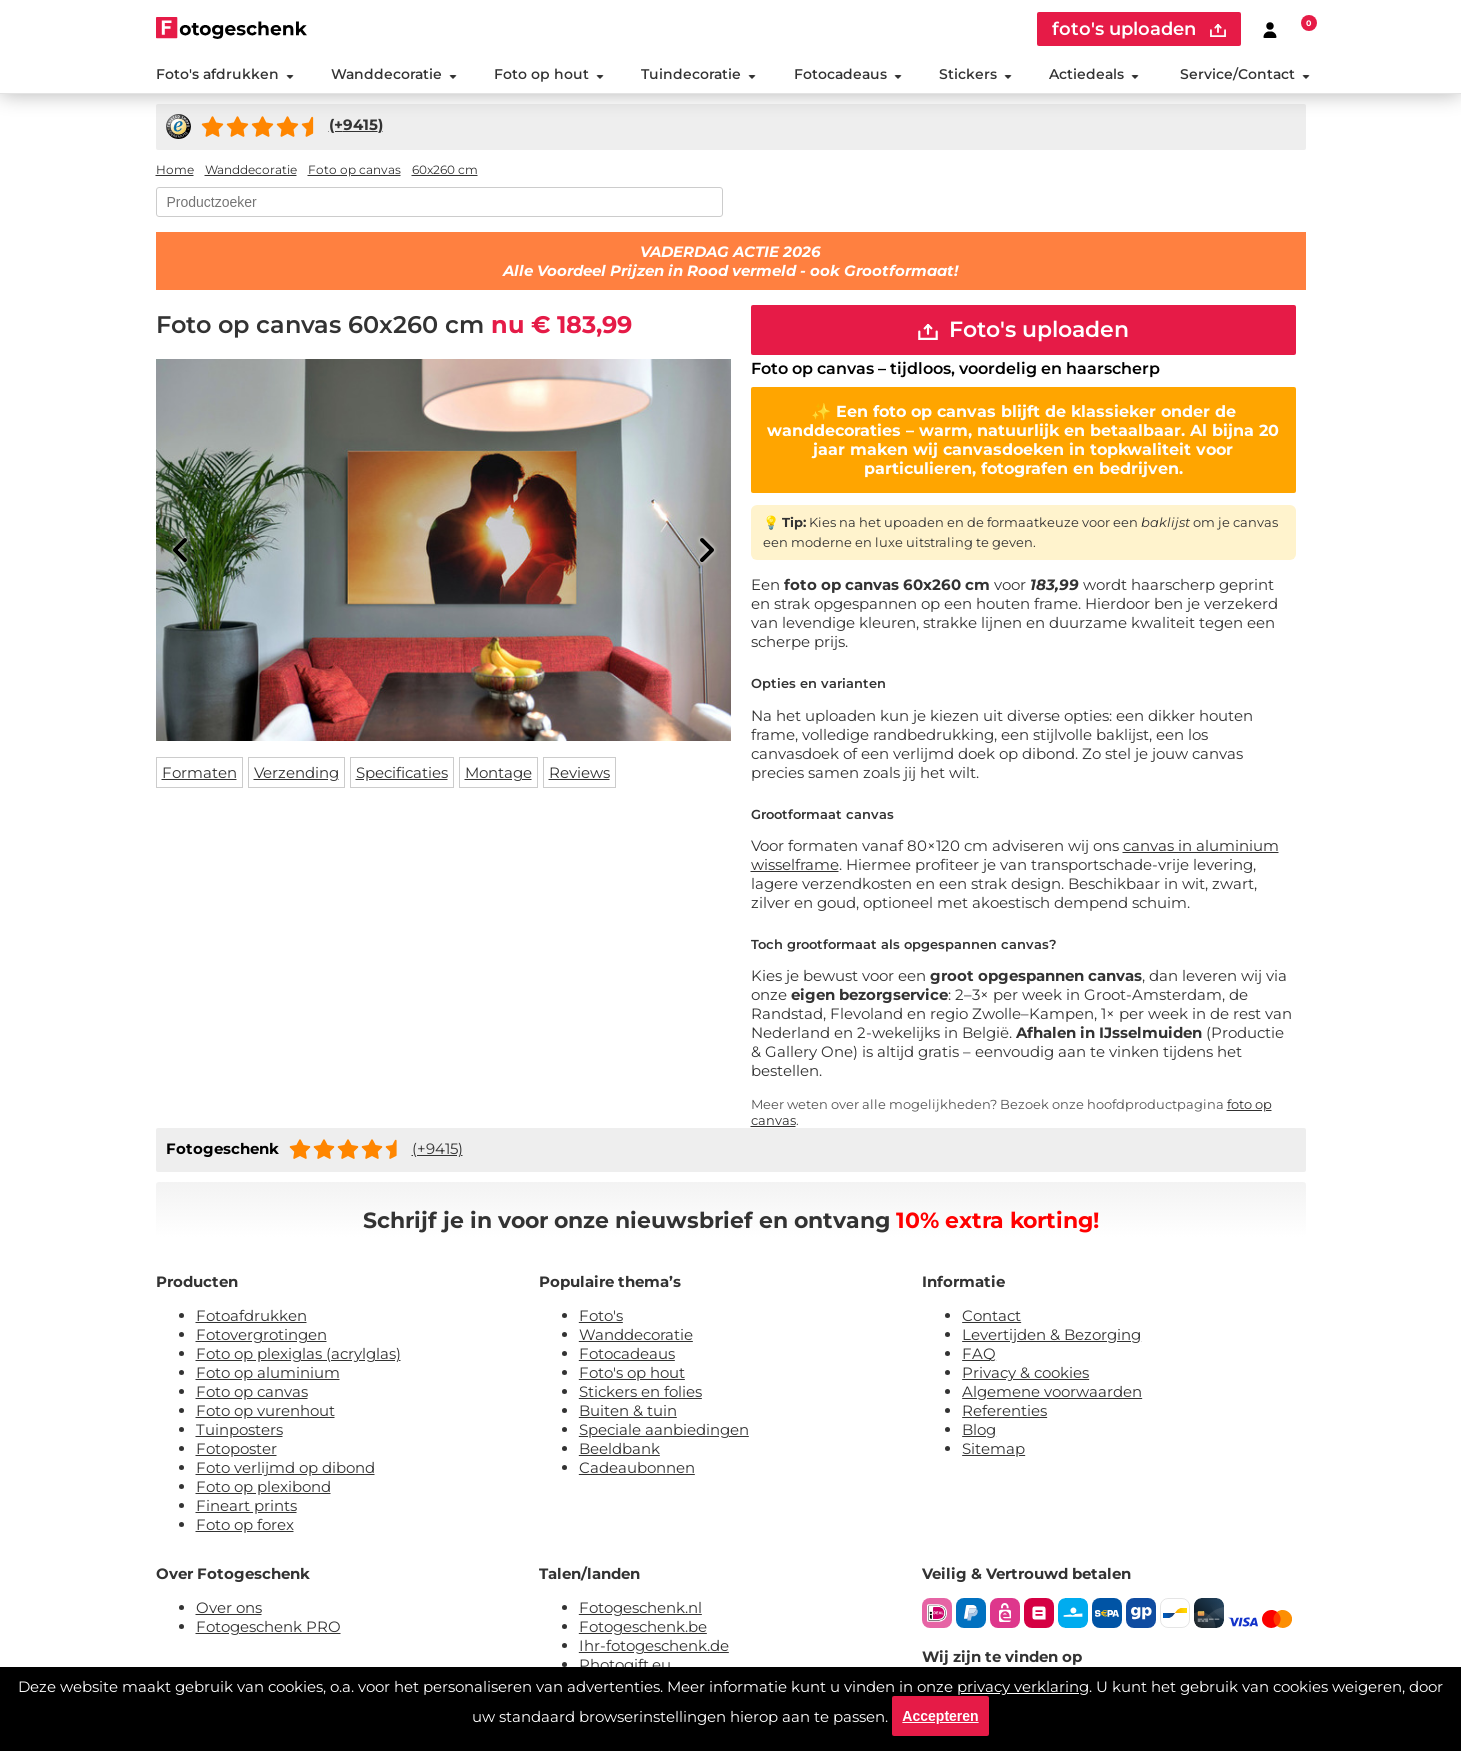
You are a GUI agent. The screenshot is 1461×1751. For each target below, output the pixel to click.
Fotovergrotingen (261, 1334)
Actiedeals (1094, 74)
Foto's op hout (632, 1372)
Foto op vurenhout (265, 1410)
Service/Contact (1245, 74)
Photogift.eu (625, 1664)
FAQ (979, 1353)
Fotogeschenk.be (643, 1626)
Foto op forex (245, 1524)
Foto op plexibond (263, 1486)
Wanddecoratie (394, 74)
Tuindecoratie (698, 74)
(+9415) (437, 1148)
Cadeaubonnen (637, 1467)
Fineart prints (246, 1505)
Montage (498, 772)
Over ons (229, 1607)
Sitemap (993, 1448)
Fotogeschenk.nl (640, 1607)
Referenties (1004, 1410)
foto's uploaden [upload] (1139, 29)
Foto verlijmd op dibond (285, 1467)
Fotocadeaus (848, 74)
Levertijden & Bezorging (1051, 1334)
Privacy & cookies (1025, 1372)
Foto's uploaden (1023, 329)
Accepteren (940, 1716)
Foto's (601, 1315)
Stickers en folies (640, 1391)
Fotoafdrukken (251, 1315)
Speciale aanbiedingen (664, 1429)
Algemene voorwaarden (1052, 1391)
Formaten (199, 772)
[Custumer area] (1270, 29)
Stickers (975, 74)
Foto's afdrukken (225, 74)
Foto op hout (549, 74)
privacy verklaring (1023, 1686)
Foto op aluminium (268, 1372)
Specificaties (402, 772)
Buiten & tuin (628, 1410)
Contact (991, 1315)
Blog (979, 1429)
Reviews (579, 772)
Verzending (296, 772)
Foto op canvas (252, 1391)
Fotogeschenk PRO (268, 1626)
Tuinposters (239, 1429)
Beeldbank (619, 1448)
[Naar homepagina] (231, 27)
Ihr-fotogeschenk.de (654, 1645)
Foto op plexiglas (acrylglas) (298, 1353)
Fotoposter (236, 1448)
